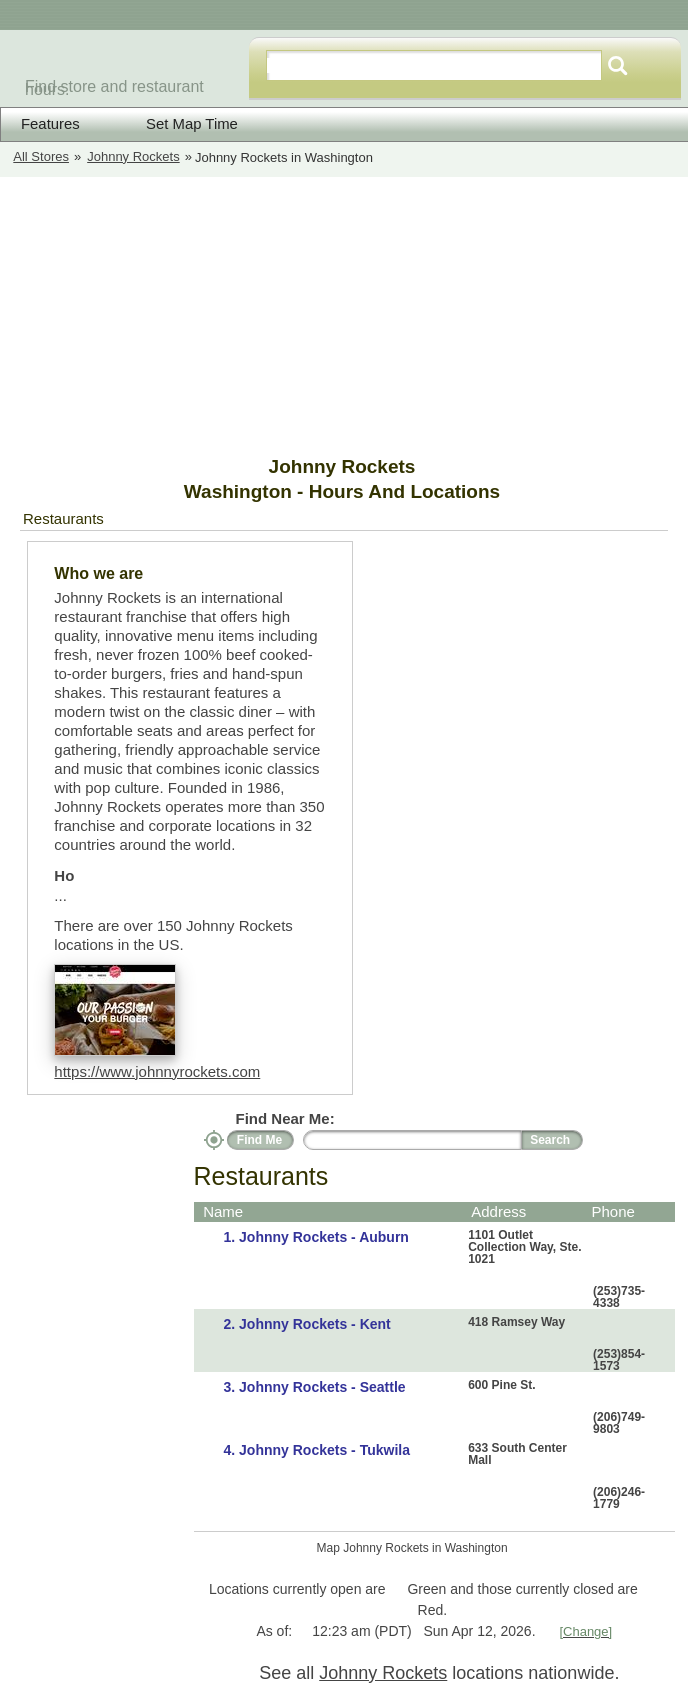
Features (50, 124)
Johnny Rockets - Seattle (322, 1387)
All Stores (41, 156)
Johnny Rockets (133, 156)
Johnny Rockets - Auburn (324, 1237)
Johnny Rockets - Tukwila (324, 1450)
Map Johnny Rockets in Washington (412, 1548)
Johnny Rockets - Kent (315, 1324)
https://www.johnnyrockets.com (157, 1071)
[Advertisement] (160, 316)
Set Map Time (179, 123)
